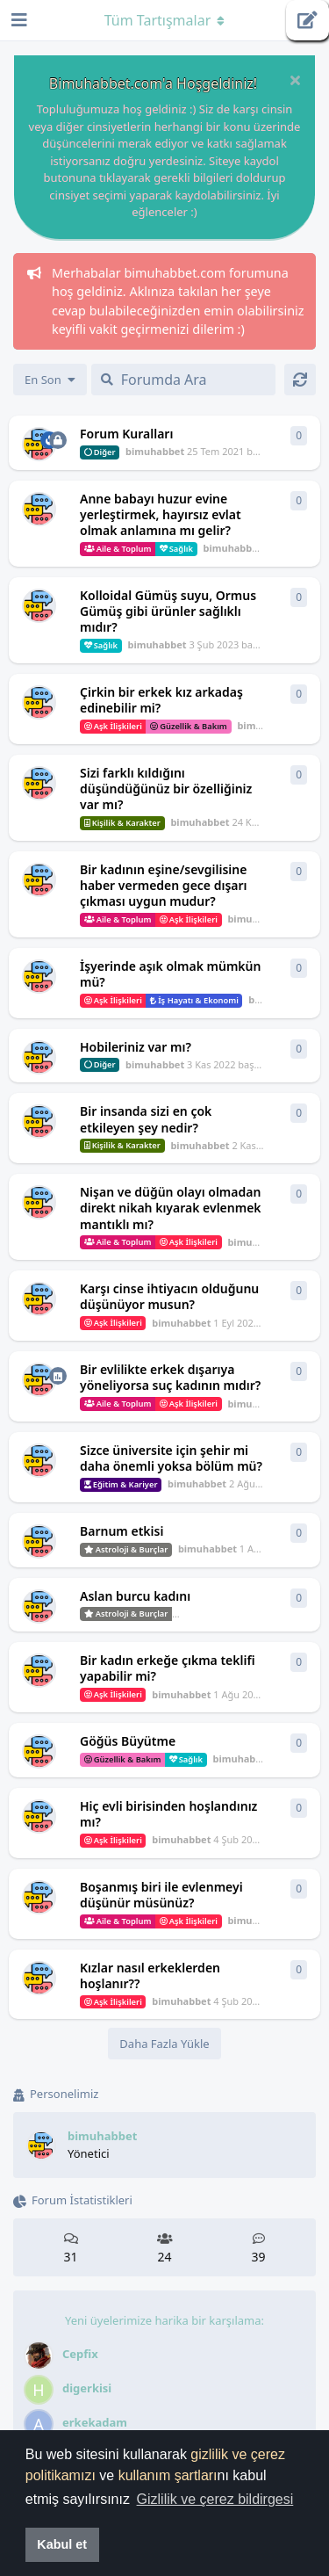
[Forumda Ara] (183, 379)
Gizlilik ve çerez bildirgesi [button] (215, 2499)
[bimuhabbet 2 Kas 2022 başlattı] (39, 1121)
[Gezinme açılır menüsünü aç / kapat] (165, 20)
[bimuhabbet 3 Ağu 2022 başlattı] (39, 1380)
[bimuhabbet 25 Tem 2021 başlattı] (39, 444)
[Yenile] (300, 379)
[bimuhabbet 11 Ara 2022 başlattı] (39, 702)
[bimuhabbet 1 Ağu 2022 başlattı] (39, 1541)
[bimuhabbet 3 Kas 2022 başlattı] (39, 880)
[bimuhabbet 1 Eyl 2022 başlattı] (39, 1202)
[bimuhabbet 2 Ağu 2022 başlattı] (39, 1461)
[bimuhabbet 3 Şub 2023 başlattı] (39, 606)
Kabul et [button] (62, 2544)
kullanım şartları (168, 2475)
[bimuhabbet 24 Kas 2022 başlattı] (39, 783)
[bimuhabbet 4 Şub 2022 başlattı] (39, 1751)
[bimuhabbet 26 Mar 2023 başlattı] (39, 509)
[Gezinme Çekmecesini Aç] (17, 20)
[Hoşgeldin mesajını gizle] (295, 80)
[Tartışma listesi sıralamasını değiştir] (50, 379)
